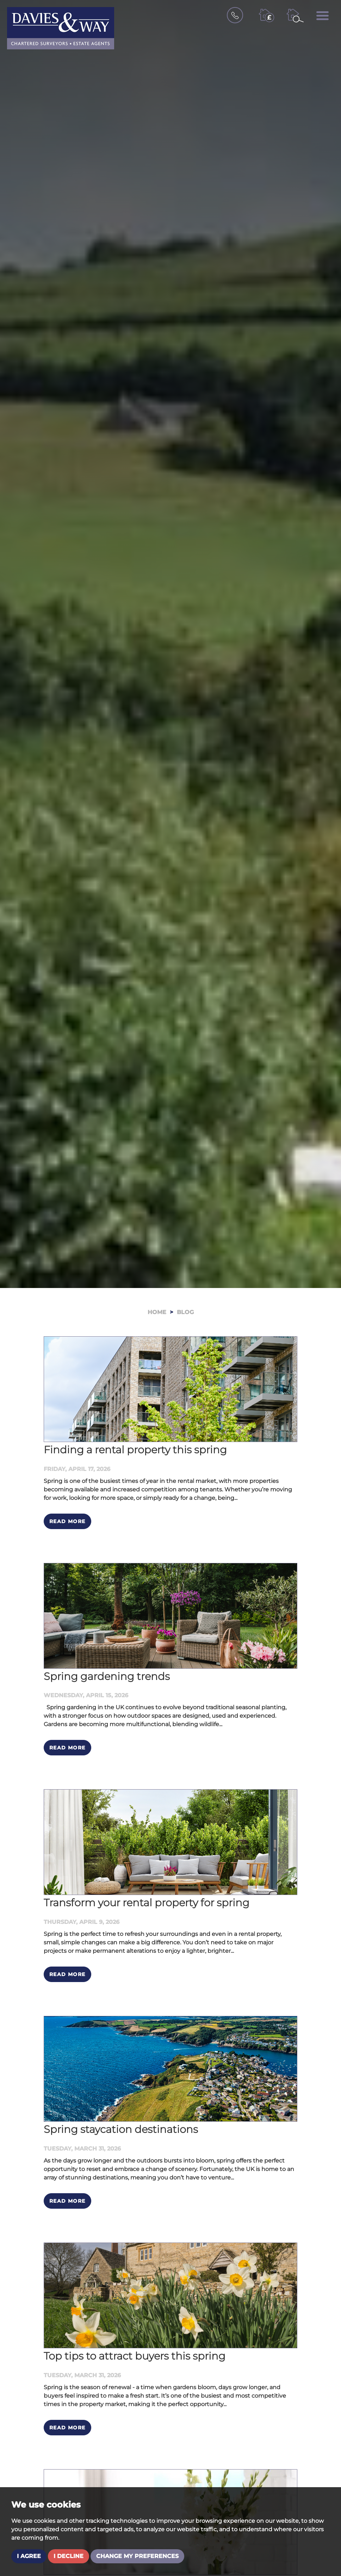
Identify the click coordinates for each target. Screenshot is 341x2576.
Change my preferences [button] (137, 2556)
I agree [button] (29, 2556)
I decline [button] (68, 2556)
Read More (67, 1521)
